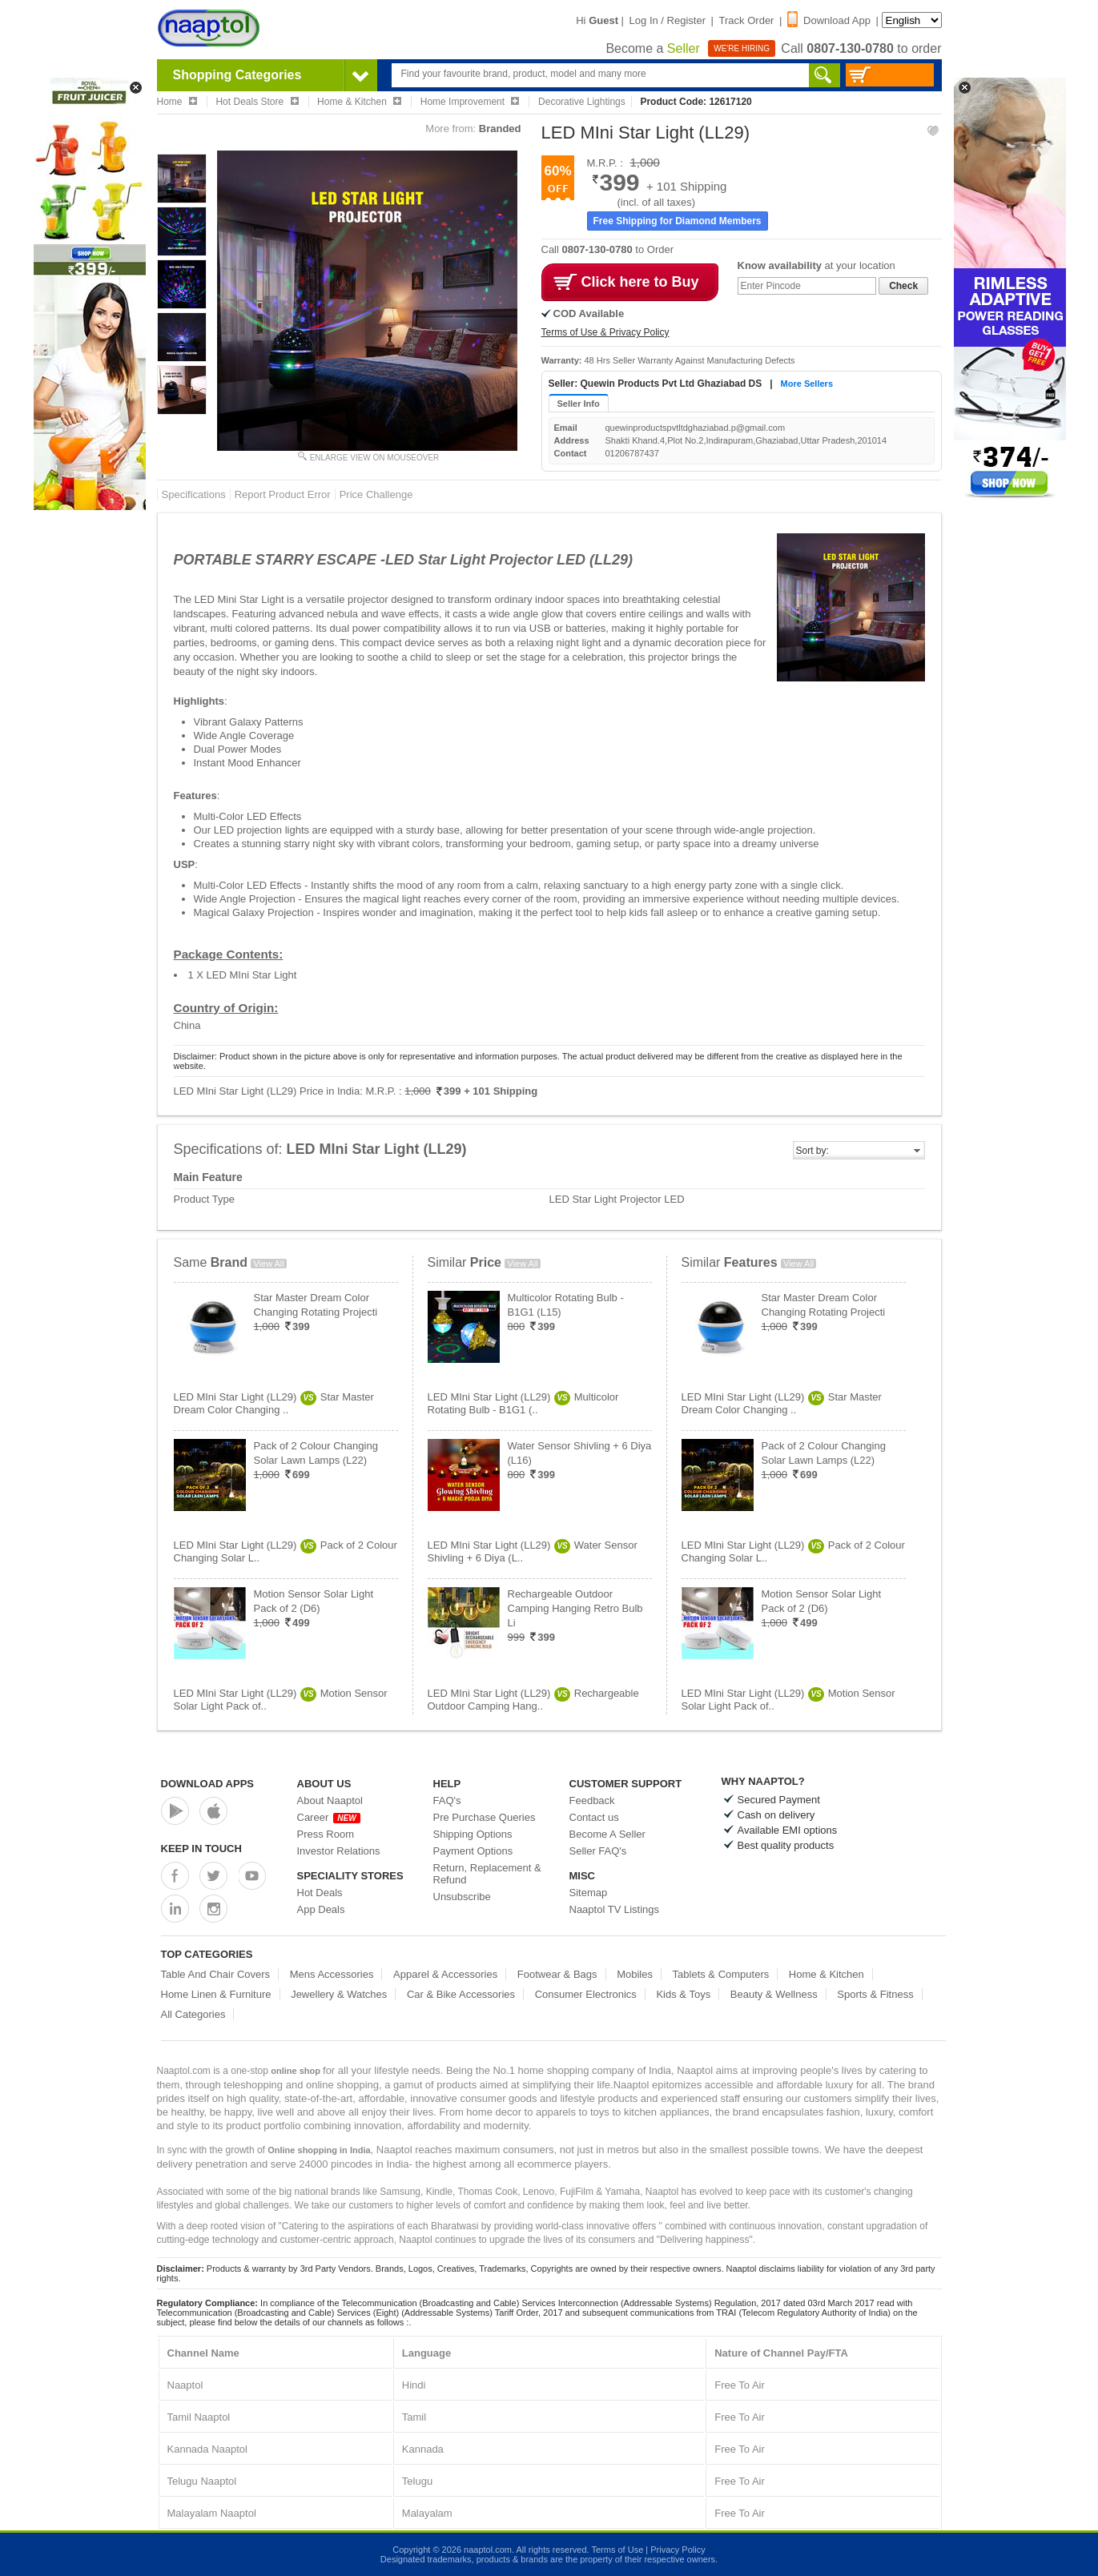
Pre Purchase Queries (484, 1817)
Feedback (592, 1800)
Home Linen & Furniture (216, 1994)
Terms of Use (617, 2549)
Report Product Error (283, 494)
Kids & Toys (683, 1994)
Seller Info (578, 403)
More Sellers (807, 383)
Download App (829, 20)
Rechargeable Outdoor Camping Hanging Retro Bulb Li (575, 1608)
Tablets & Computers (721, 1974)
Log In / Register (667, 20)
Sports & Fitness (875, 1994)
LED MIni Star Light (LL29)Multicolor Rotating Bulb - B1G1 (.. (523, 1403)
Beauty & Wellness (774, 1994)
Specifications (194, 494)
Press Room (326, 1834)
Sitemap (588, 1893)
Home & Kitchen (826, 1974)
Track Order (746, 20)
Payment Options (473, 1851)
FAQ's (447, 1800)
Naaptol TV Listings (614, 1909)
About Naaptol (330, 1800)
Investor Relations (338, 1851)
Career (328, 1817)
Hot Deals (320, 1893)
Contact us (594, 1817)
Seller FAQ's (598, 1851)
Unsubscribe (462, 1897)
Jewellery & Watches (339, 1994)
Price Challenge (376, 494)
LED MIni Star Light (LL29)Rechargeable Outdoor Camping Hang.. (533, 1699)
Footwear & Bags (557, 1974)
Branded (500, 129)
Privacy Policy (677, 2549)
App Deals (321, 1909)
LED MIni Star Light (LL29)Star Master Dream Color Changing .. (274, 1403)
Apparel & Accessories (445, 1974)
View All (268, 1263)
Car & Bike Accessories (461, 1994)
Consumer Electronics (586, 1994)
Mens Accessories (332, 1974)
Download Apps (208, 1784)
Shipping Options (473, 1834)
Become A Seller (607, 1834)
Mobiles (635, 1974)
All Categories (193, 2014)
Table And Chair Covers (216, 1974)
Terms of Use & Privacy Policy (605, 332)
